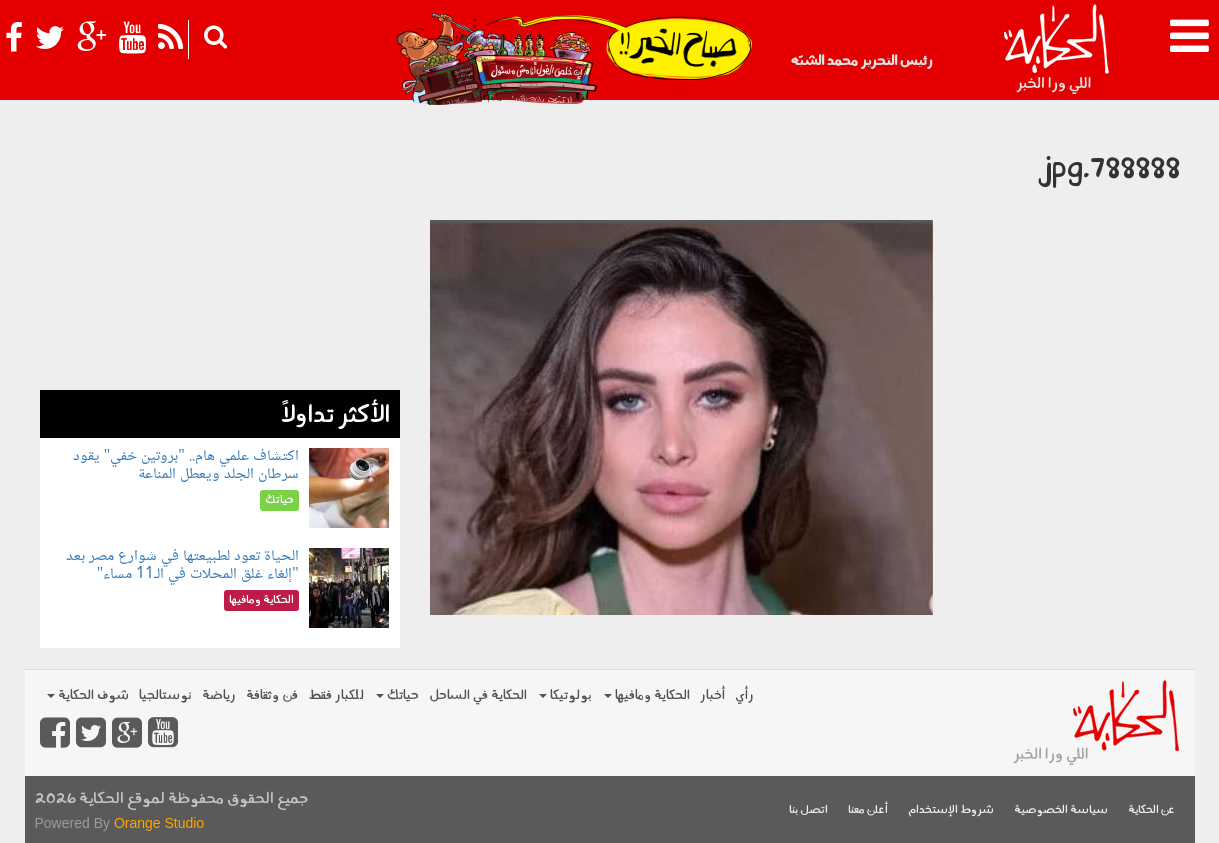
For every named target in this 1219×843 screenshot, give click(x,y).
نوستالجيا (165, 695)
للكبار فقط (336, 695)
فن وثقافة (272, 695)
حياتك (397, 695)
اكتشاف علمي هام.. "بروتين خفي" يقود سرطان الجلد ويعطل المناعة (186, 465)
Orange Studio (159, 823)
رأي (744, 695)
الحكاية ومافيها (647, 695)
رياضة (219, 695)
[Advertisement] (220, 250)
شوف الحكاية (88, 695)
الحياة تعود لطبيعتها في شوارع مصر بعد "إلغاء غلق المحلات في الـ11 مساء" (182, 565)
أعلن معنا (868, 810)
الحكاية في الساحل (478, 695)
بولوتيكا (565, 695)
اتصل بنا (808, 810)
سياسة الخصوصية (1061, 810)
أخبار (712, 695)
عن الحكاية (1151, 810)
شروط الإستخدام (951, 810)
